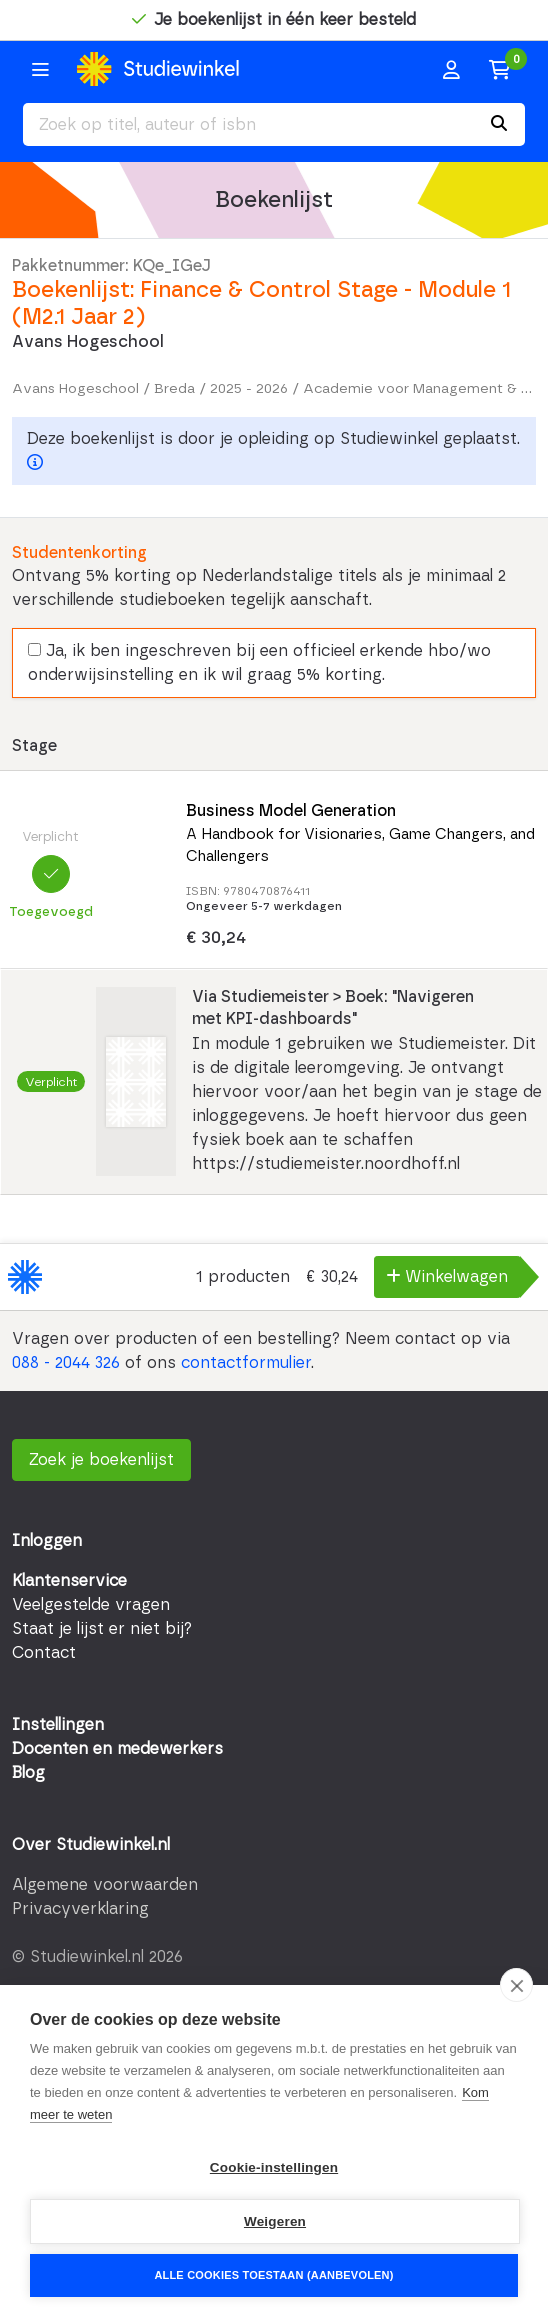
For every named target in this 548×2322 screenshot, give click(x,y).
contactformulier (246, 1363)
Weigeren (275, 2221)
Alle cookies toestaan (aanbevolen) (273, 2275)
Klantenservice (69, 1581)
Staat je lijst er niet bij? (102, 1629)
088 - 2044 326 (66, 1363)
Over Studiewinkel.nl (91, 1845)
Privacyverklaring (80, 1909)
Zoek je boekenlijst (101, 1460)
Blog (28, 1773)
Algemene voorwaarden (105, 1885)
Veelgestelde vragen (91, 1605)
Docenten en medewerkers (117, 1749)
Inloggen (47, 1541)
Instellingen (58, 1725)
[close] (516, 1985)
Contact (44, 1653)
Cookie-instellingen (274, 2167)
